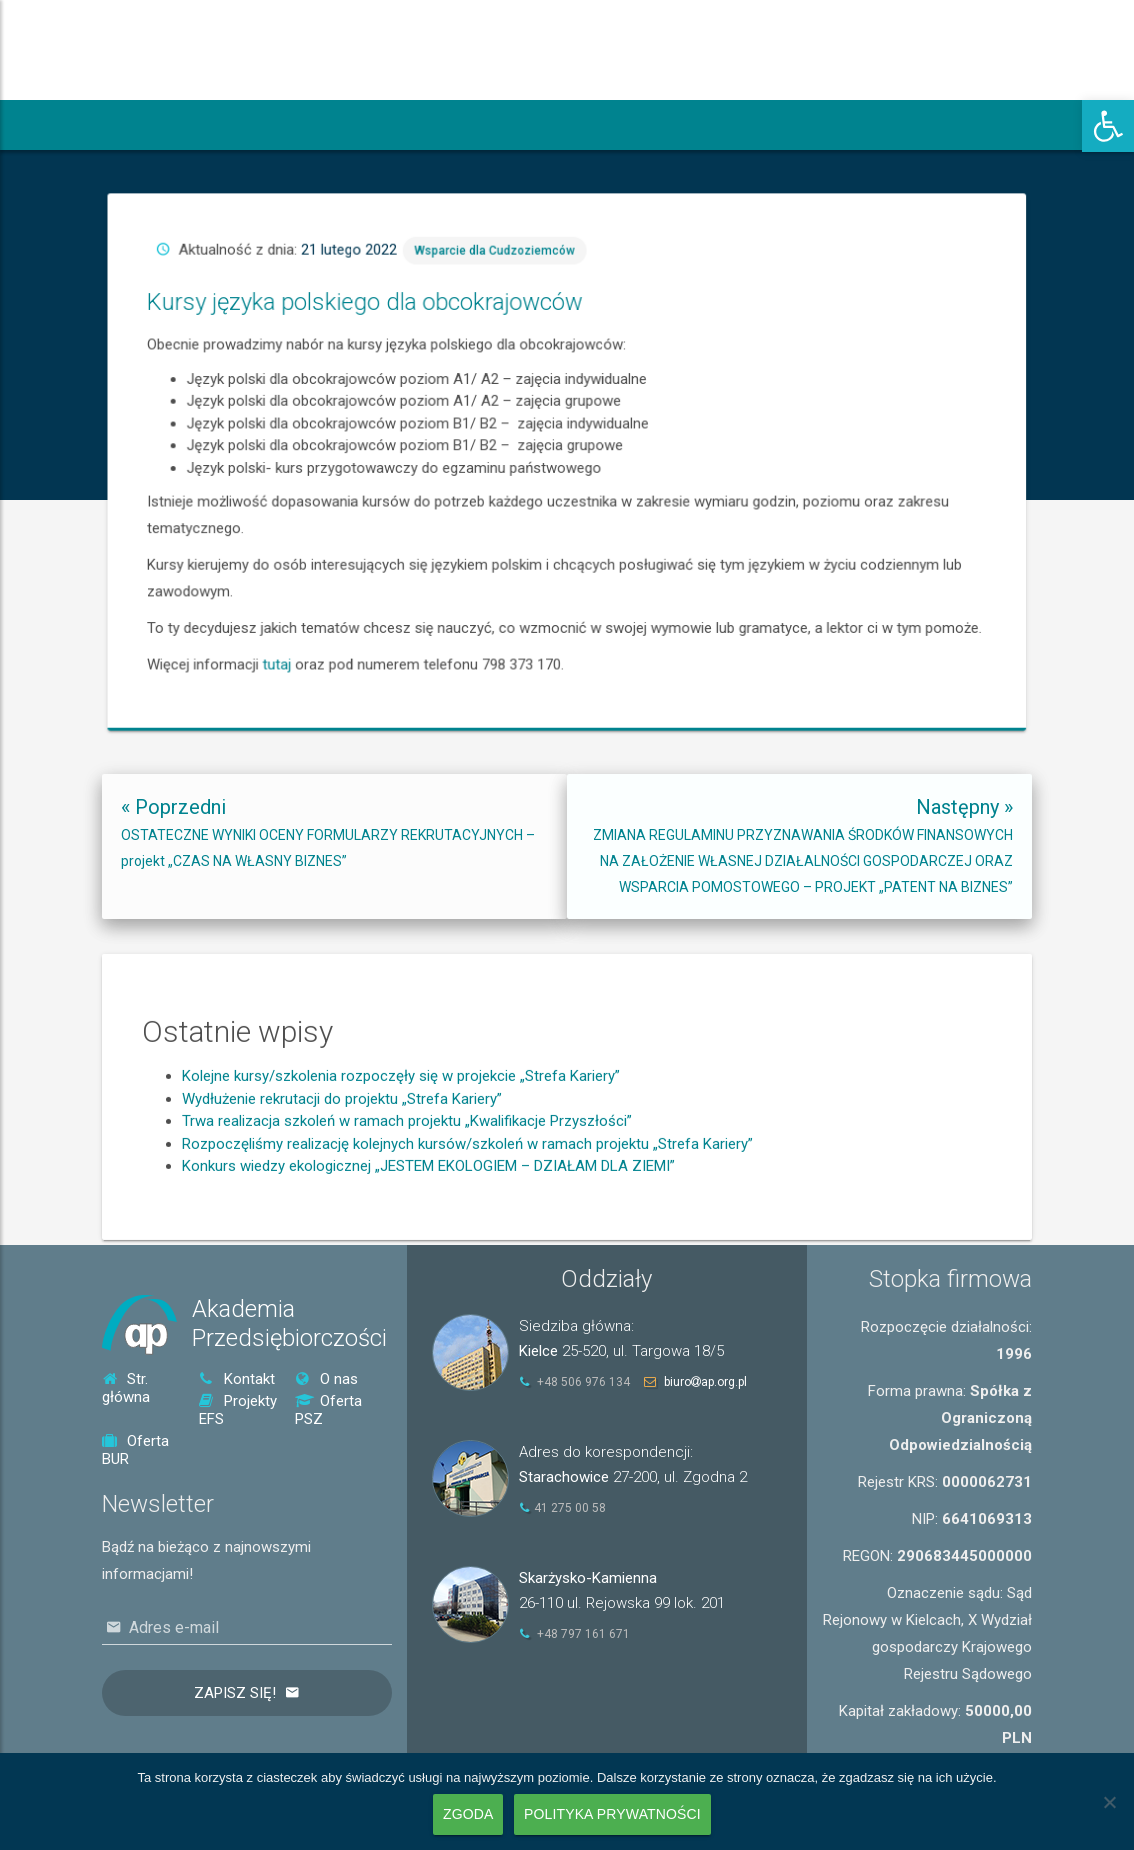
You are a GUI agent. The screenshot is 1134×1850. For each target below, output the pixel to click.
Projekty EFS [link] (238, 1410)
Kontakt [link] (237, 1379)
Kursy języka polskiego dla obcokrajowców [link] (639, 412)
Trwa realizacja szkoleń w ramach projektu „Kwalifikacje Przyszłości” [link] (407, 1219)
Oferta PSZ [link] (328, 1410)
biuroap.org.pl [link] (705, 1382)
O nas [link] (326, 1379)
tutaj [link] (612, 525)
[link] (1108, 126)
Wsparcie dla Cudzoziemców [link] (681, 396)
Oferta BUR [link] (135, 1450)
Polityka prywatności (612, 1814)
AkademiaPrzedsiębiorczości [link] (289, 1323)
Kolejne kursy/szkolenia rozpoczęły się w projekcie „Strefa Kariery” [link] (401, 1174)
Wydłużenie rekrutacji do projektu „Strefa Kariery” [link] (342, 1197)
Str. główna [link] (126, 1388)
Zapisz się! (235, 1693)
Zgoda (468, 1814)
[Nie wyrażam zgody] (1109, 1802)
